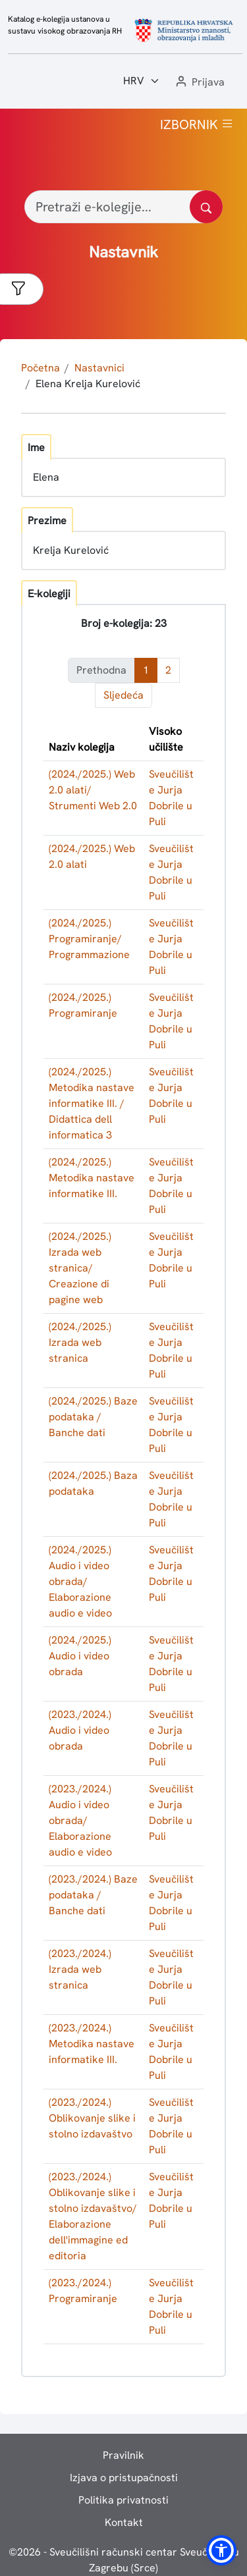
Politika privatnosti (123, 2500)
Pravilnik (123, 2455)
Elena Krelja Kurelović (88, 383)
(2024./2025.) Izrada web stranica (80, 1342)
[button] (199, 82)
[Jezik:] (141, 81)
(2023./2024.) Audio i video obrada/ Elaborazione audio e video (80, 1820)
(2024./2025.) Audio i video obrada (80, 1655)
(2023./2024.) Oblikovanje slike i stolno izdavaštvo (92, 2118)
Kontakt (124, 2522)
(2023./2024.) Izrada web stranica (80, 1969)
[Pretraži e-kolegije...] (123, 206)
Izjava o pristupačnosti (124, 2477)
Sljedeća (123, 695)
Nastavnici (99, 368)
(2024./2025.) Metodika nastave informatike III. (91, 1177)
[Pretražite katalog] (206, 206)
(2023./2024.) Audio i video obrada (80, 1730)
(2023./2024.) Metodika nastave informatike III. (91, 2043)
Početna (40, 368)
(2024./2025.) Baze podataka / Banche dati (93, 1416)
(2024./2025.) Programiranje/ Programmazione (89, 938)
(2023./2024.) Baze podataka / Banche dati (93, 1895)
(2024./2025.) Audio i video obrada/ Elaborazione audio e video (80, 1581)
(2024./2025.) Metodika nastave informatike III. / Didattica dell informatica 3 (91, 1103)
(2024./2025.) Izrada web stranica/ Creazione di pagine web (80, 1267)
